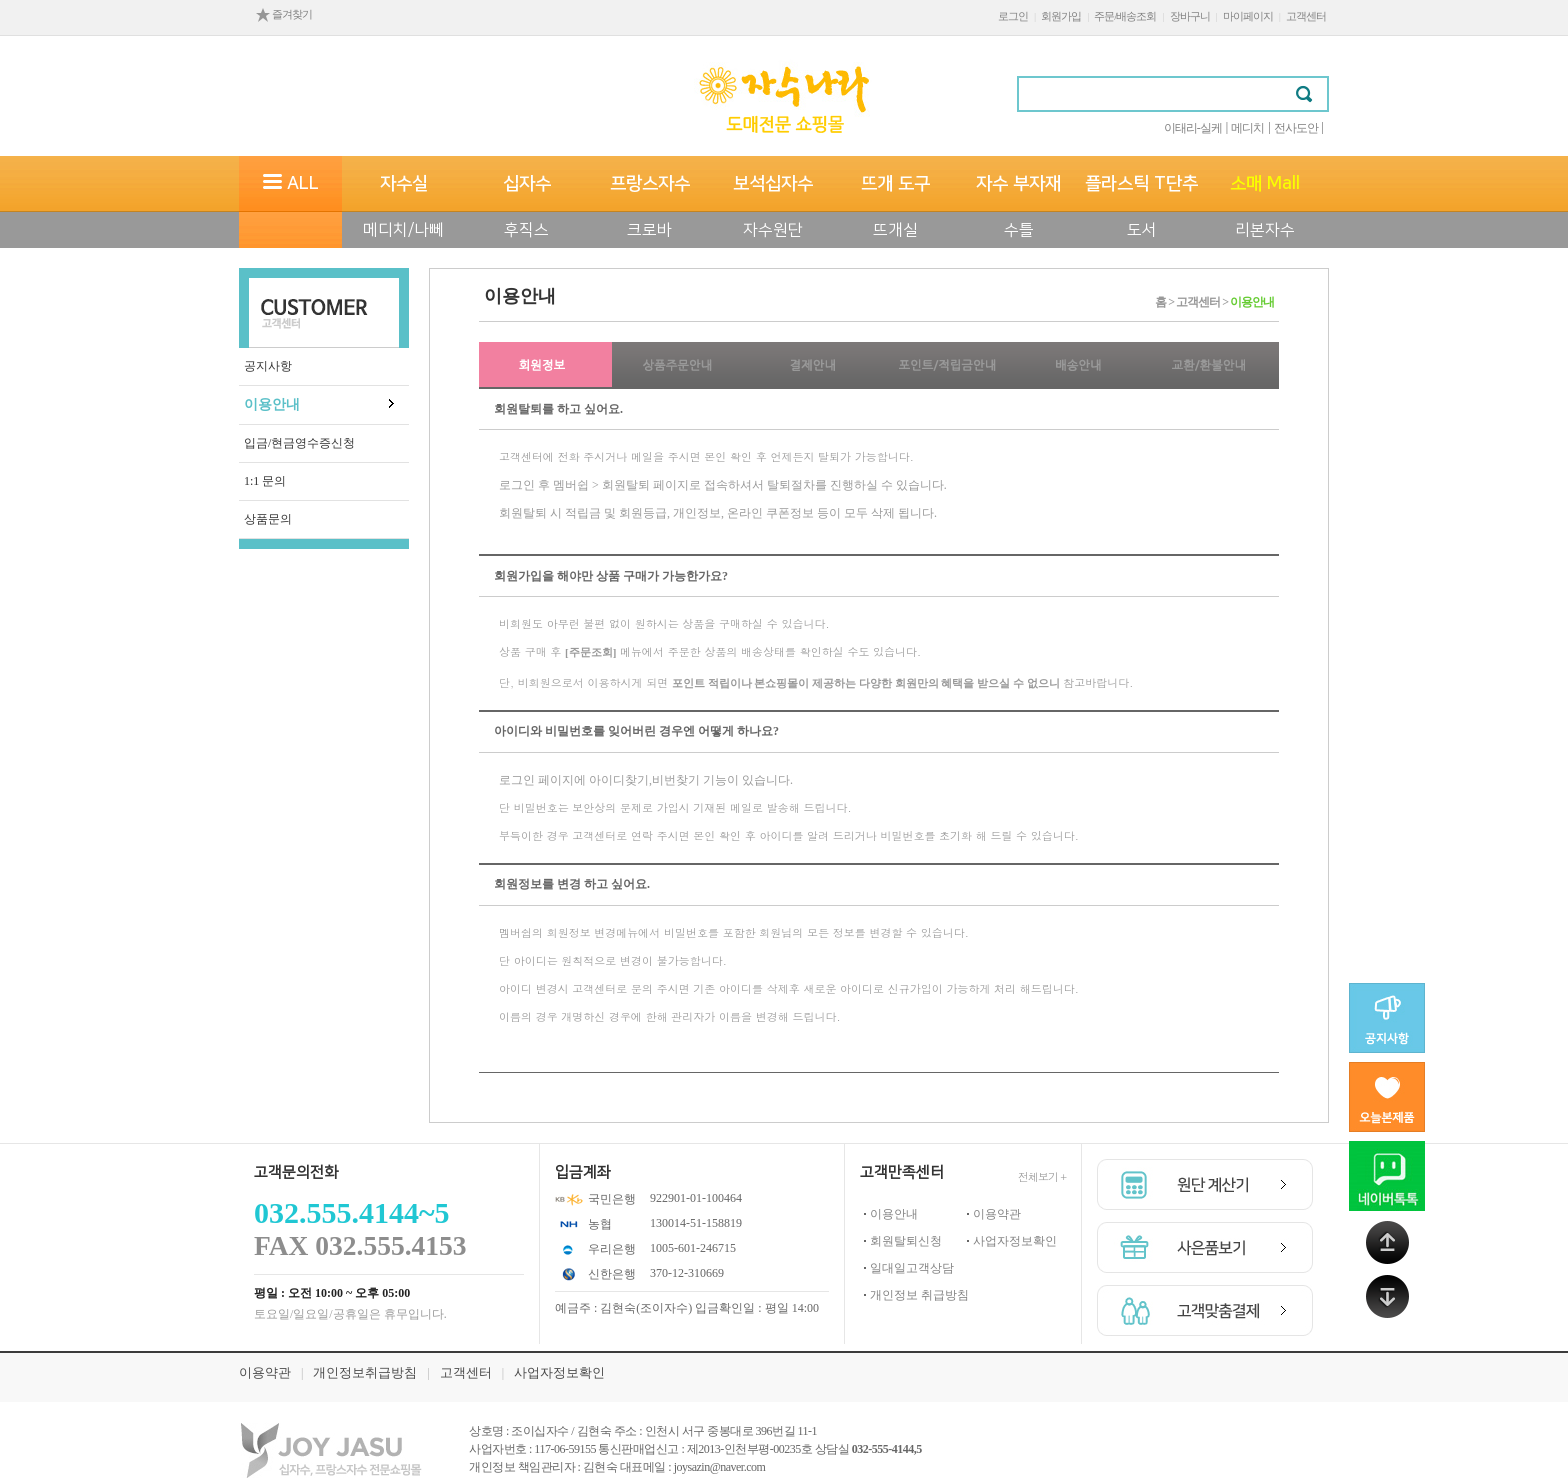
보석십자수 (773, 184)
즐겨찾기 (284, 14)
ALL (291, 184)
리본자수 (1265, 230)
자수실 (404, 184)
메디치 (1247, 128)
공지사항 (268, 366)
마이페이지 (1248, 16)
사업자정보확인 (1015, 1241)
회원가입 (1061, 16)
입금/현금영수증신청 (299, 443)
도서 (1142, 230)
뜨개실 (895, 230)
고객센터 (1306, 16)
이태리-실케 (1193, 128)
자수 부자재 (1018, 184)
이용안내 (272, 404)
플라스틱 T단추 (1141, 184)
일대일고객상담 (912, 1268)
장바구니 (1190, 16)
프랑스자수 (650, 184)
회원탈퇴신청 (906, 1241)
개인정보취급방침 (365, 1372)
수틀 (1019, 230)
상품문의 (268, 519)
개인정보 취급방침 (919, 1295)
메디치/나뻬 (403, 230)
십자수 (527, 184)
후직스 (526, 230)
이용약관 (997, 1214)
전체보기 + (1042, 1176)
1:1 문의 (265, 481)
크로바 (649, 230)
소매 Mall (1265, 184)
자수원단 (773, 230)
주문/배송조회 (1125, 16)
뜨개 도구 (895, 184)
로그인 (1013, 16)
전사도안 (1296, 128)
